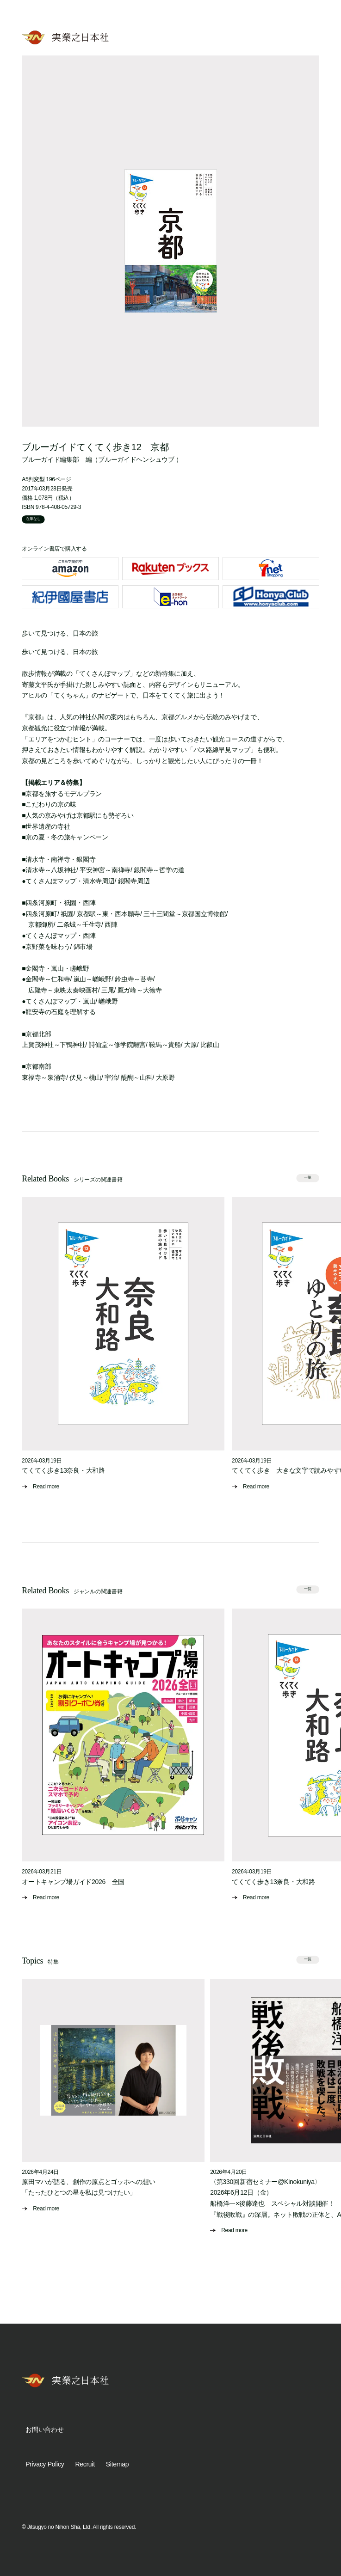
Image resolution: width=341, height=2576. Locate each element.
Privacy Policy (44, 2464)
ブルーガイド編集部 (50, 459)
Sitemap (117, 2464)
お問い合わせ (44, 2429)
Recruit (84, 2464)
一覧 (307, 1177)
